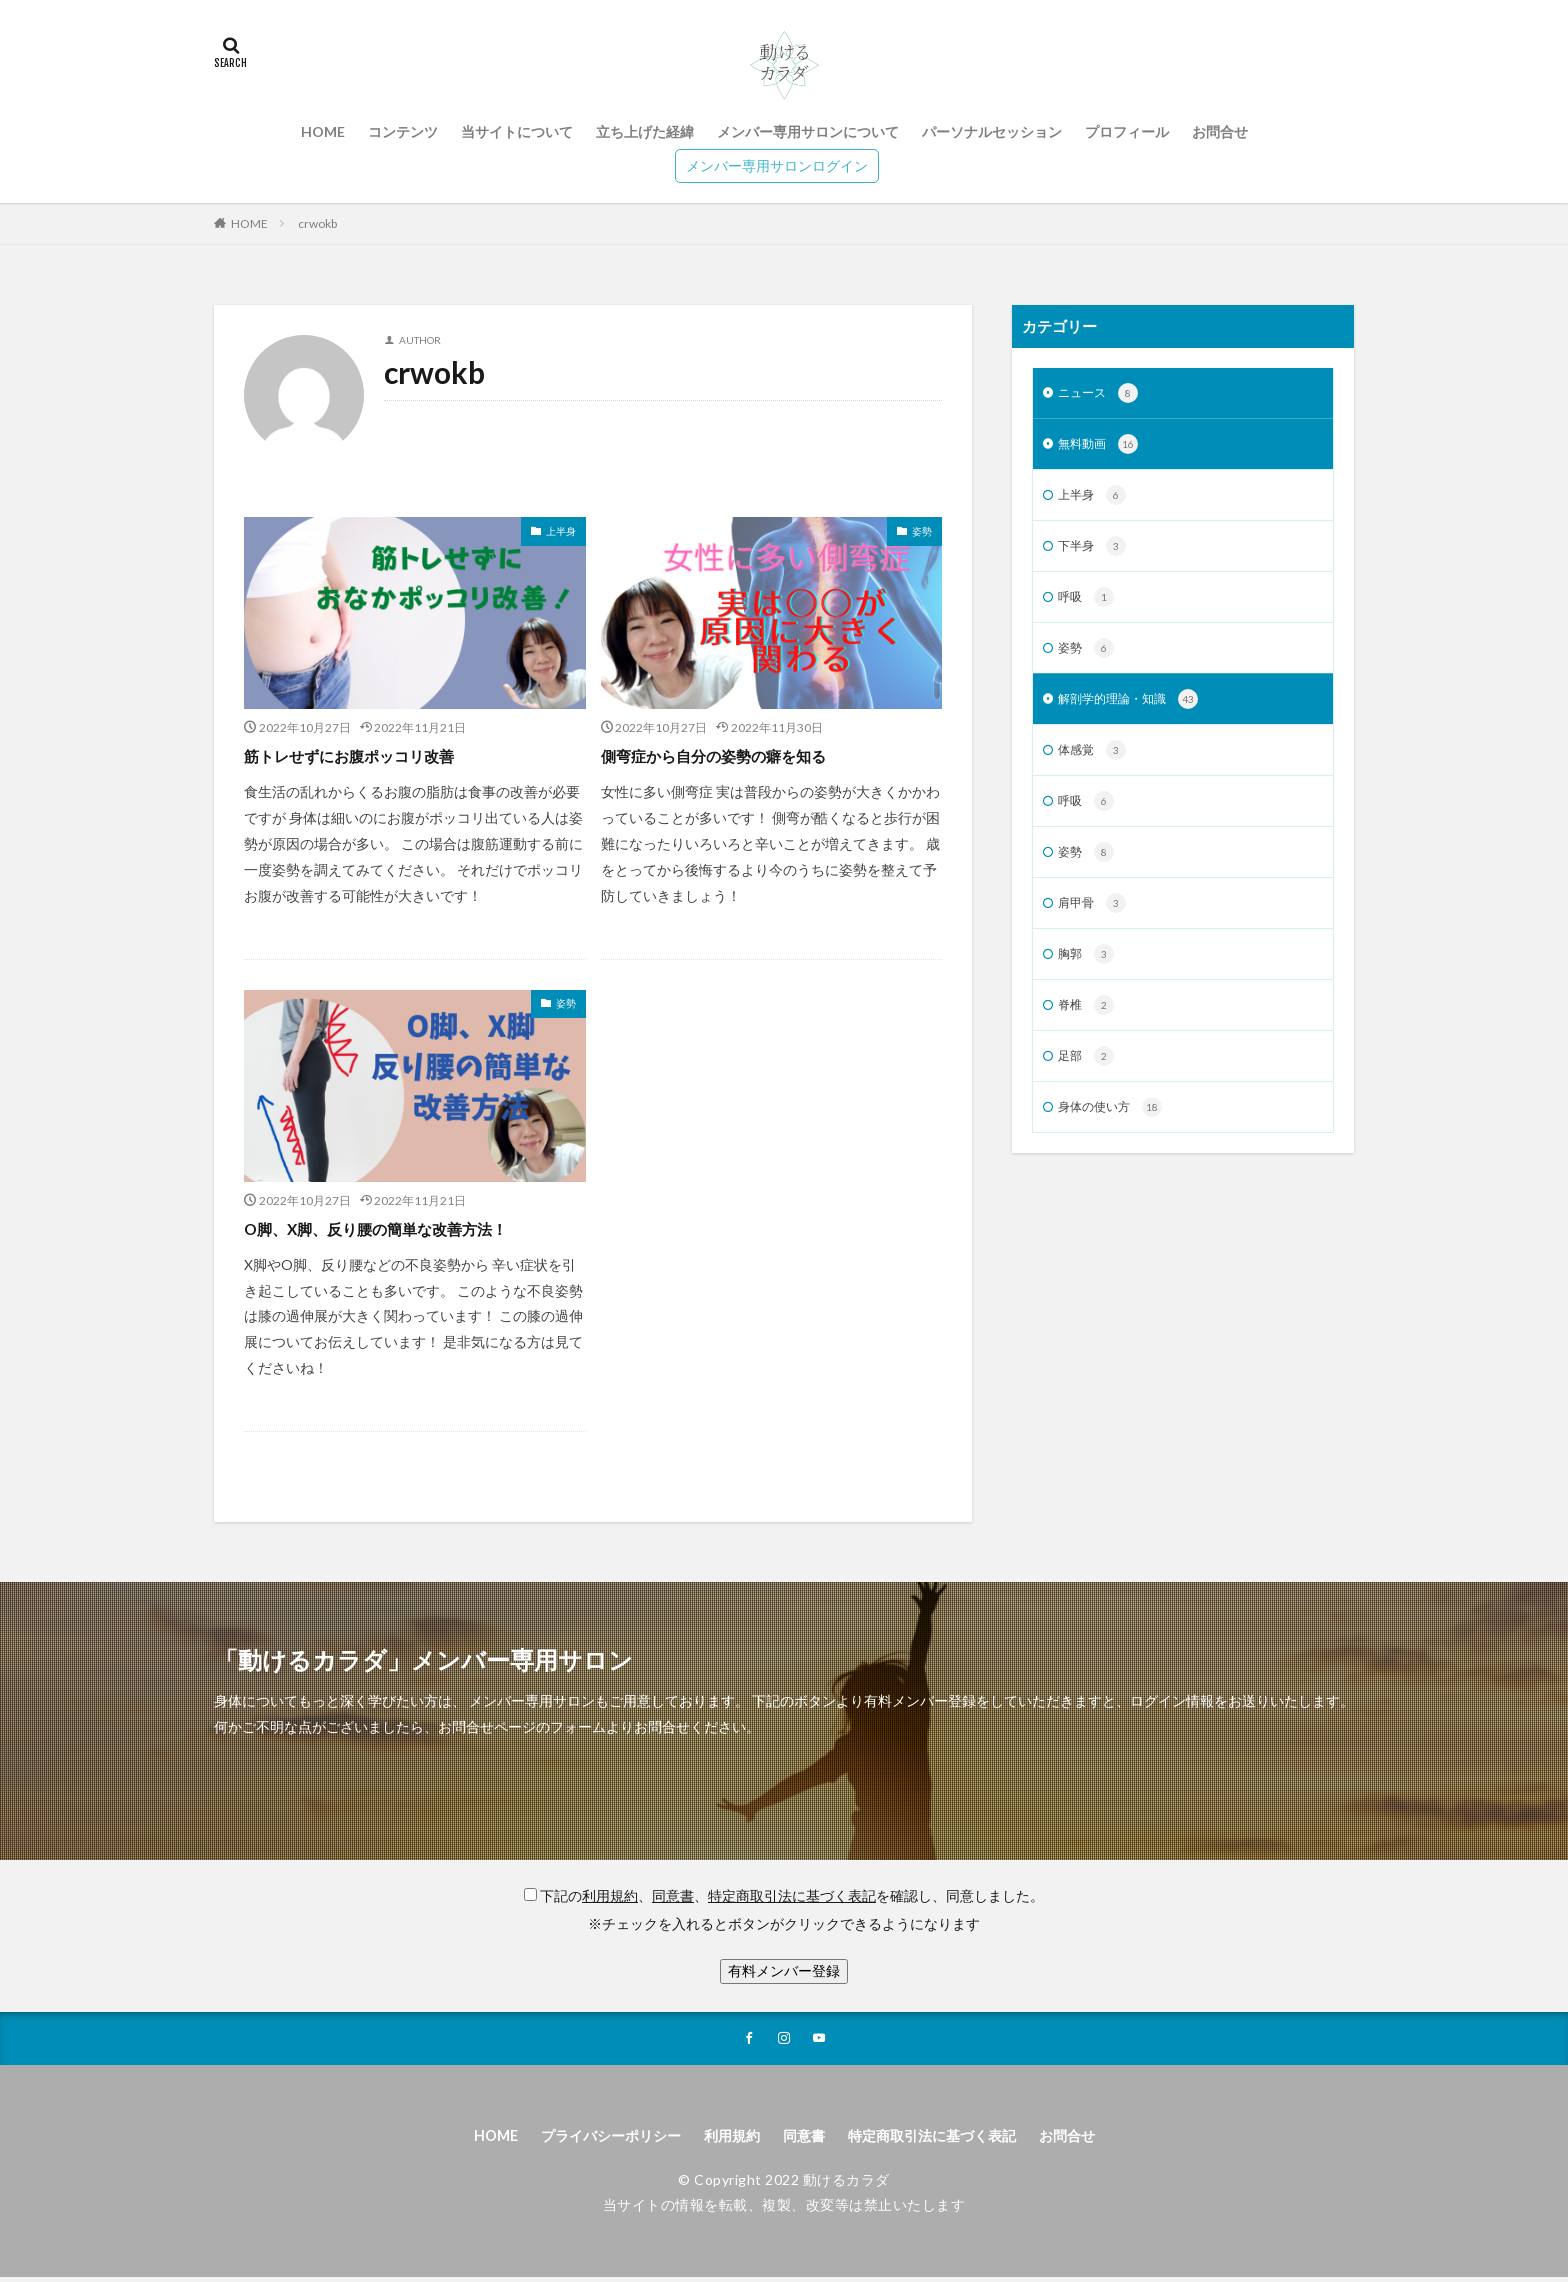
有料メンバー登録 (784, 1970)
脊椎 (1088, 1031)
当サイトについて (517, 131)
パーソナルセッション (992, 131)
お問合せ (1220, 131)
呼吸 (1088, 607)
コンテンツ (403, 131)
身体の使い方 (1116, 1137)
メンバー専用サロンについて (808, 131)
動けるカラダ (846, 2184)
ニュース (1102, 395)
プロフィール (1127, 131)
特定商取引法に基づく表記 (948, 2138)
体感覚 (1095, 766)
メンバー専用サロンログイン (777, 165)
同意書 (805, 2138)
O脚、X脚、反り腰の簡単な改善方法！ (401, 1228)
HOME (323, 131)
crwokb (317, 223)
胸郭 (1088, 978)
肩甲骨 (1095, 925)
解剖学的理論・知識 (1137, 713)
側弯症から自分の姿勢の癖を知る (736, 755)
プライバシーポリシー (591, 2138)
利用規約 (726, 2138)
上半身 (561, 531)
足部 (1088, 1084)
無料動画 (1102, 448)
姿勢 (922, 531)
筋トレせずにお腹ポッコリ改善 (370, 755)
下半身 (1095, 554)
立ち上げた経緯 (645, 131)
